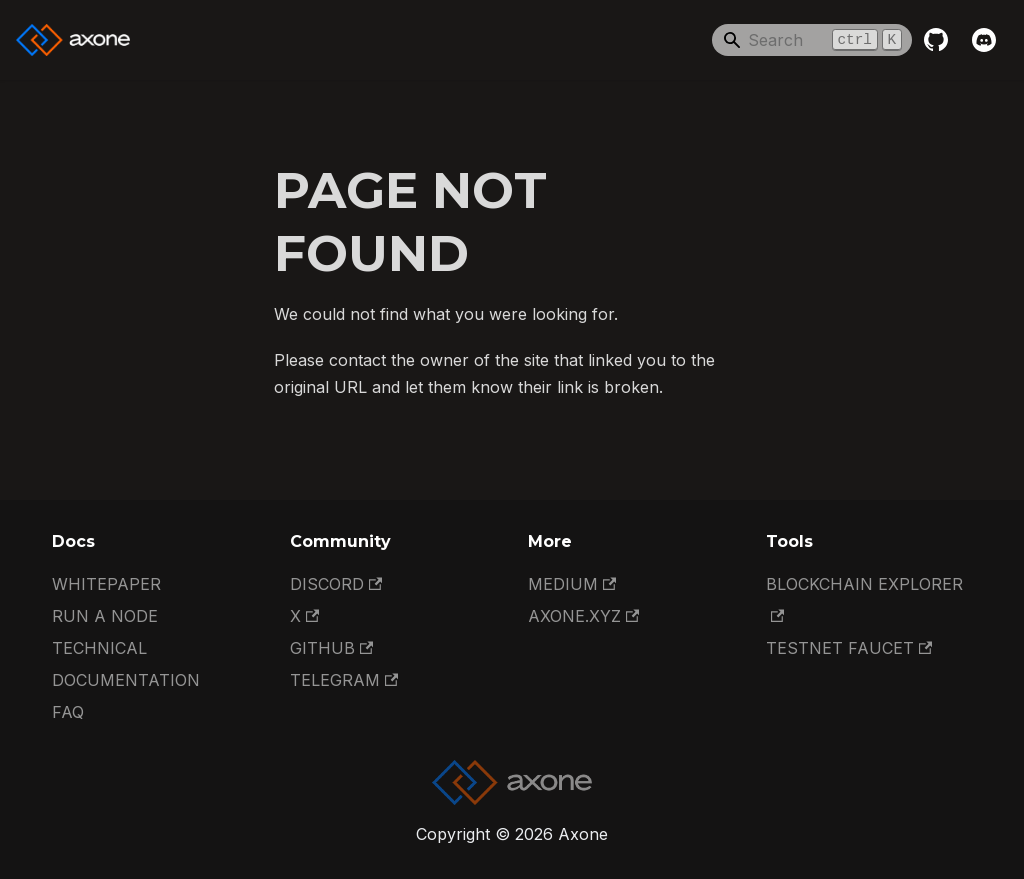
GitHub (331, 648)
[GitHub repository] (936, 40)
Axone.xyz (583, 616)
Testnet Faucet (849, 648)
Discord (336, 584)
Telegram (344, 680)
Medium (572, 584)
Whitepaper (106, 584)
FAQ (68, 712)
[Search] (812, 40)
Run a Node (105, 616)
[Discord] (984, 40)
